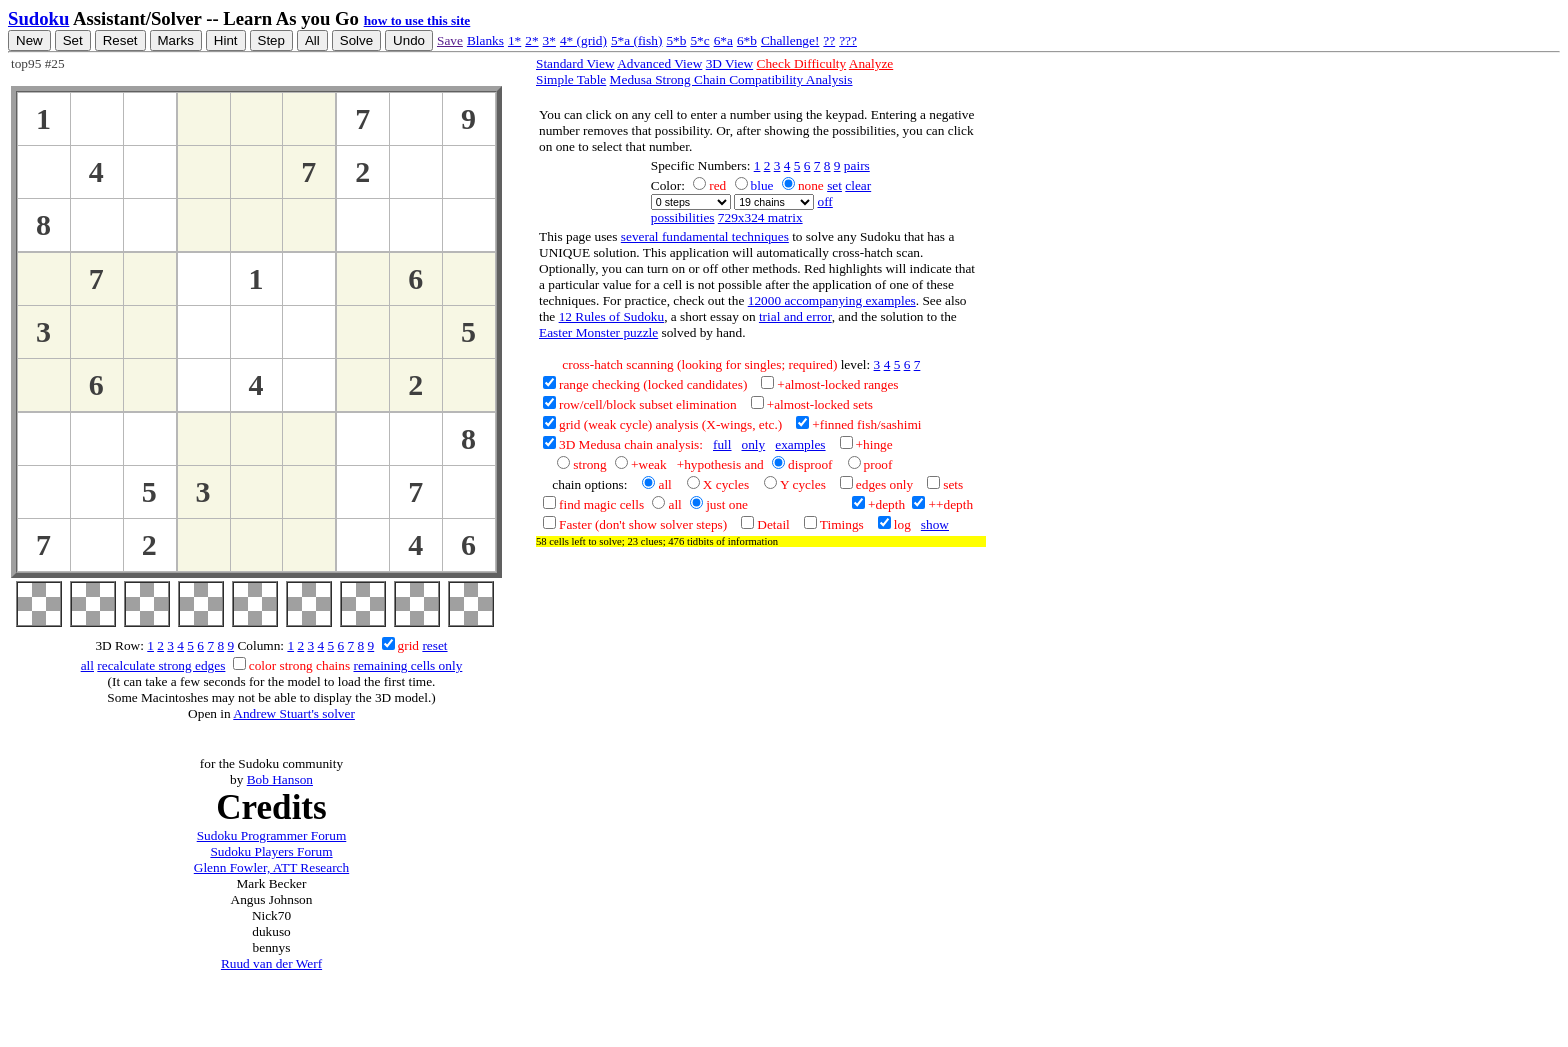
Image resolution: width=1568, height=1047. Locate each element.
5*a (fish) (636, 40)
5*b (676, 40)
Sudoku (38, 18)
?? (829, 40)
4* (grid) (583, 40)
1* (514, 40)
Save (450, 40)
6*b (747, 40)
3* (549, 40)
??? (848, 40)
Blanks (485, 40)
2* (531, 40)
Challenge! (790, 40)
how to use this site (417, 20)
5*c (699, 40)
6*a (723, 40)
